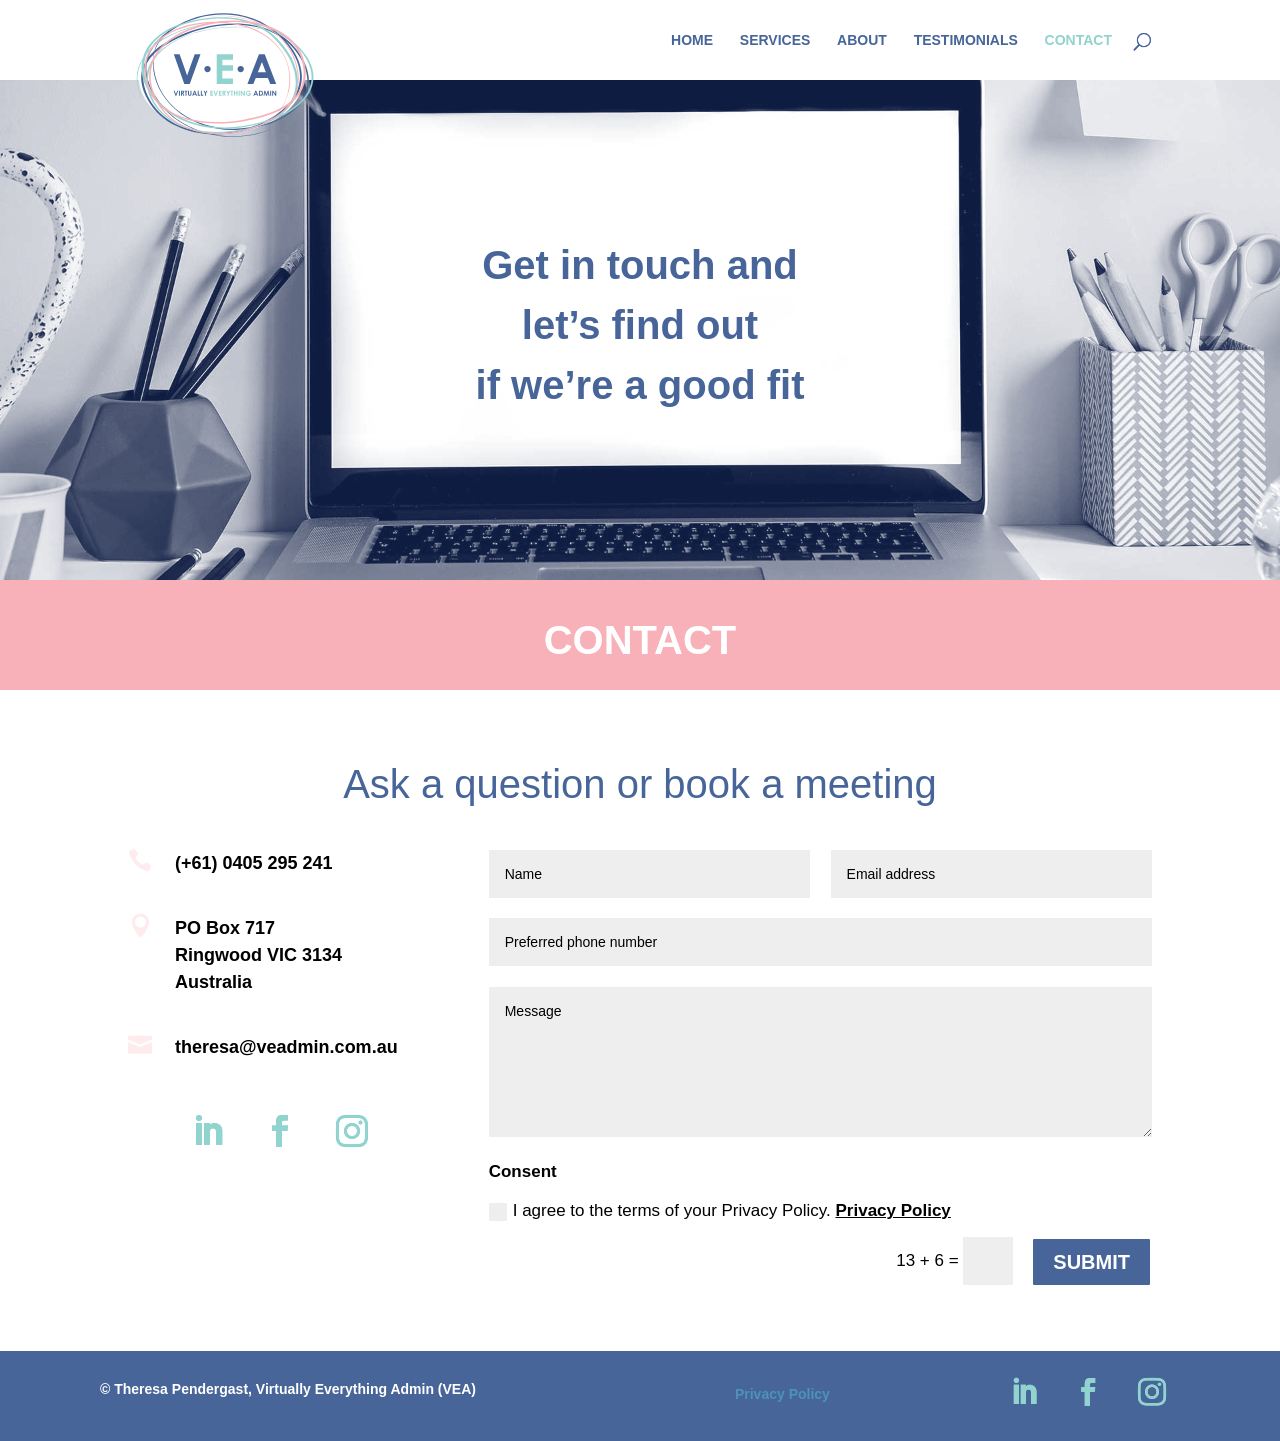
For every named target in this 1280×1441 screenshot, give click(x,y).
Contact (1078, 40)
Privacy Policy (893, 1210)
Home (692, 40)
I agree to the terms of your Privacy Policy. (720, 1211)
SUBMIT (1091, 1262)
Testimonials (966, 40)
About (862, 40)
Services (775, 40)
